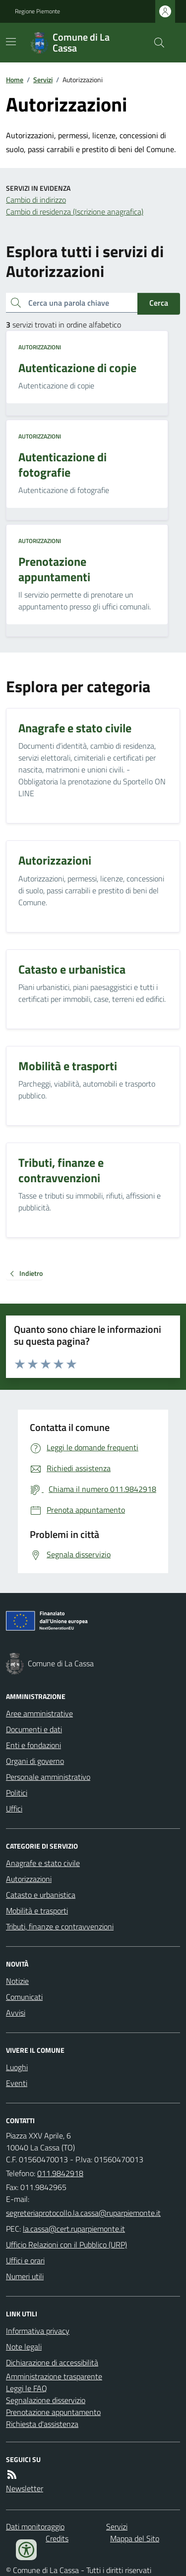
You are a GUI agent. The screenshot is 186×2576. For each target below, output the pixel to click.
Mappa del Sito (134, 2538)
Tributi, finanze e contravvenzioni (60, 1926)
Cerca (158, 303)
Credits (57, 2538)
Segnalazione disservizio (45, 2400)
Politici (16, 1793)
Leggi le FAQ (26, 2388)
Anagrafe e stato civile (43, 1863)
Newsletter (24, 2488)
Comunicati (24, 1997)
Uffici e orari (25, 2260)
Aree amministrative (39, 1713)
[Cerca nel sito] (155, 43)
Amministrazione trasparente (54, 2376)
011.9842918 (60, 2173)
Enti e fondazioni (33, 1745)
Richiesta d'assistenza (42, 2424)
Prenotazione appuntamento (53, 2412)
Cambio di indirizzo (36, 200)
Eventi (16, 2083)
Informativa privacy (37, 2331)
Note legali (24, 2347)
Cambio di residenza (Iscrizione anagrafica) (74, 212)
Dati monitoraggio (35, 2526)
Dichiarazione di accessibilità (52, 2362)
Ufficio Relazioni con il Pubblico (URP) (66, 2244)
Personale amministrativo (48, 1777)
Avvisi (15, 2013)
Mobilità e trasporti (37, 1911)
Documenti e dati (34, 1729)
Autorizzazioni (39, 347)
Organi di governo (35, 1761)
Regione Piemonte (37, 11)
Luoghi (17, 2067)
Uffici (14, 1808)
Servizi (43, 79)
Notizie (17, 1981)
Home (14, 79)
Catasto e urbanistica (40, 1895)
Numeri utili (25, 2276)
